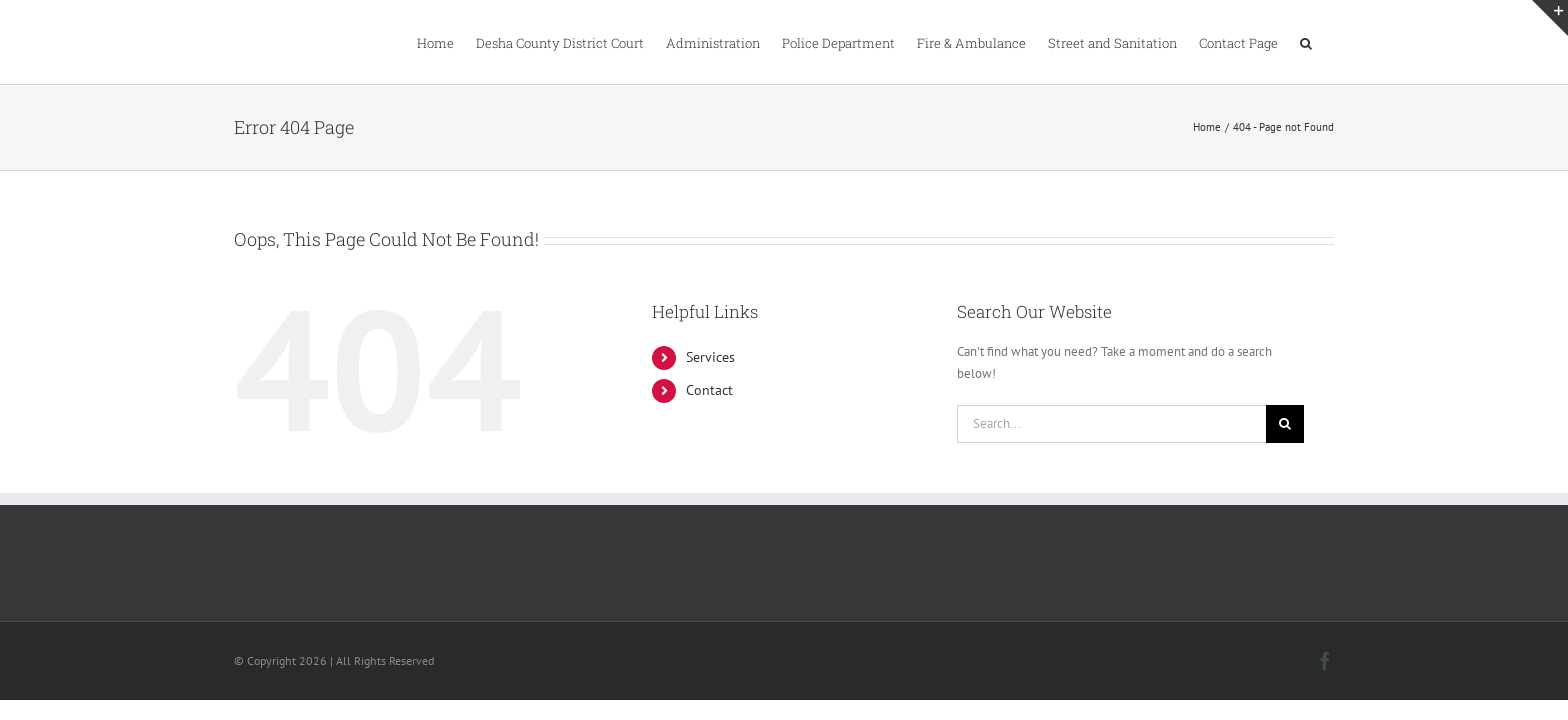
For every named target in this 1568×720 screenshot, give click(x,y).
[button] (1328, 42)
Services (710, 357)
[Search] (1285, 424)
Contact (709, 390)
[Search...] (1111, 424)
